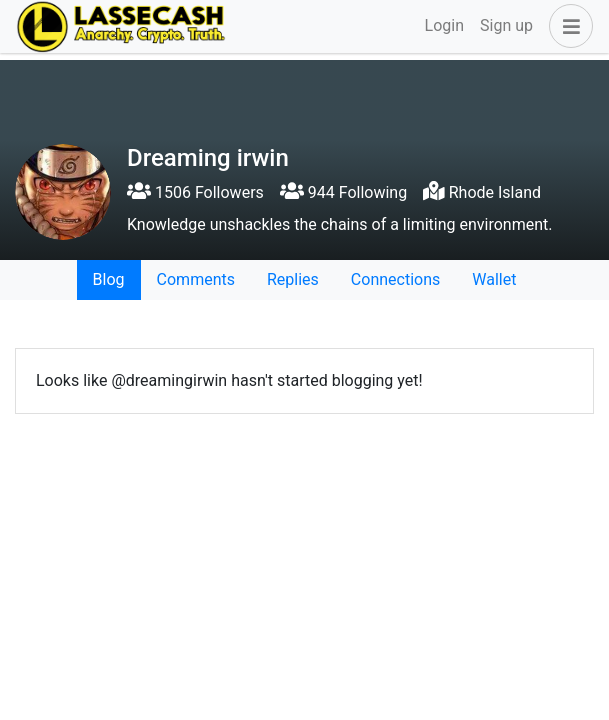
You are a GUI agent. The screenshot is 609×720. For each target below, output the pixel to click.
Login (444, 25)
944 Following (343, 192)
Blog (109, 279)
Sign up (506, 25)
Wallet (494, 279)
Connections (395, 279)
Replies (293, 279)
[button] (567, 26)
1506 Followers (195, 192)
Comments (196, 279)
